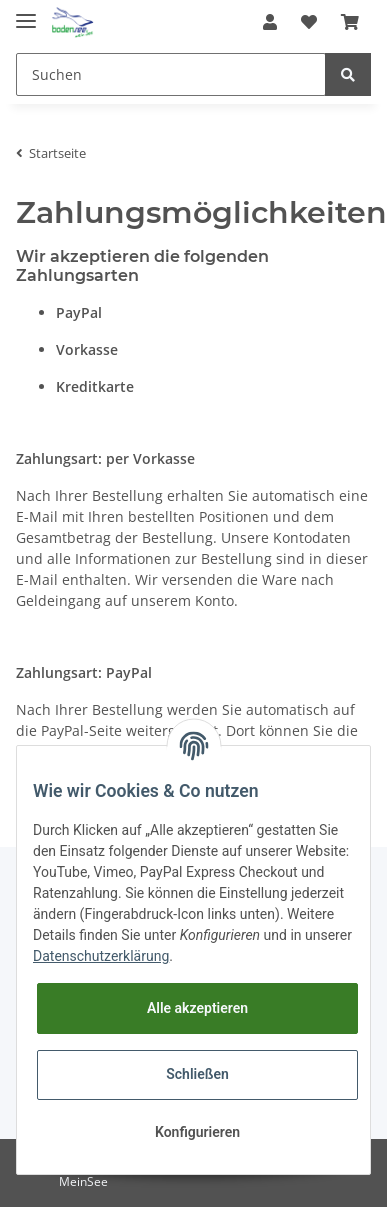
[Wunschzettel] (309, 22)
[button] (270, 22)
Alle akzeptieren (197, 1008)
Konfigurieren (197, 1132)
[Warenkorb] (350, 22)
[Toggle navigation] (26, 12)
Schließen (197, 1074)
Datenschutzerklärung (101, 956)
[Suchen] (171, 74)
